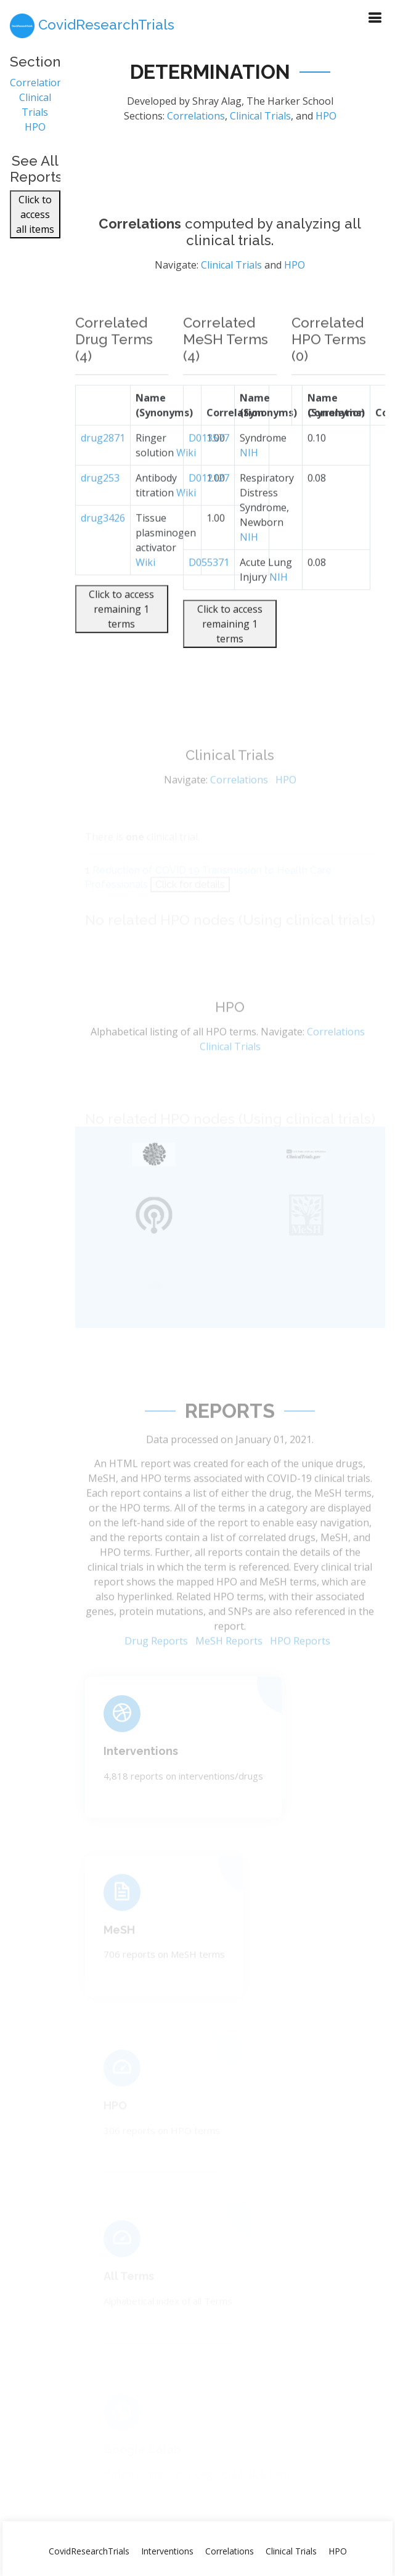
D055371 (209, 586)
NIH (249, 476)
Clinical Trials (260, 121)
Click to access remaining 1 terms (121, 632)
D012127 (209, 501)
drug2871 (103, 461)
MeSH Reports (229, 1662)
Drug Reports (156, 1662)
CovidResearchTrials (89, 2551)
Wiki (145, 586)
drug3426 (103, 541)
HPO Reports (300, 1662)
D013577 (209, 461)
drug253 (100, 501)
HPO (35, 132)
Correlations (39, 88)
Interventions (141, 1766)
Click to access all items (35, 220)
